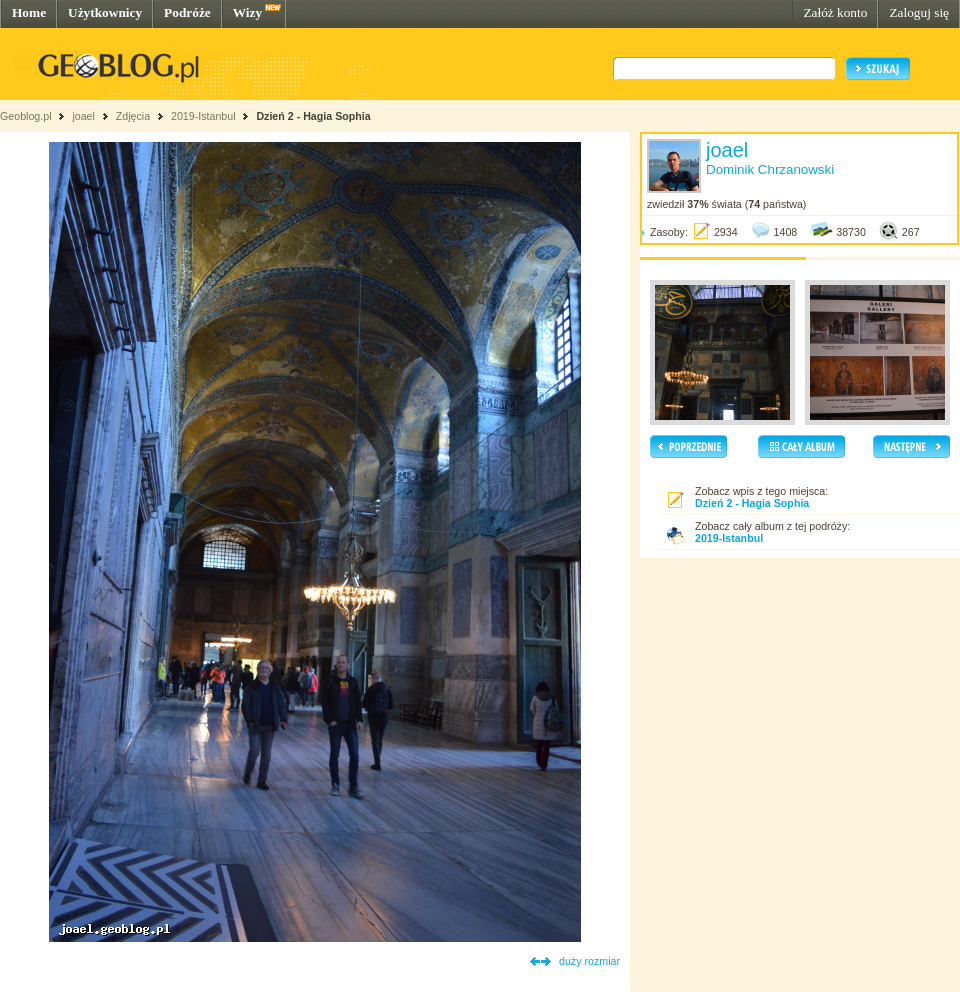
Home (29, 12)
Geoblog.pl (26, 116)
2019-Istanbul (203, 116)
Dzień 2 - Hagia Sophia (313, 116)
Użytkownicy (105, 12)
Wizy (247, 12)
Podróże (187, 12)
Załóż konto (835, 12)
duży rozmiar (589, 961)
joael (83, 116)
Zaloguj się (919, 12)
